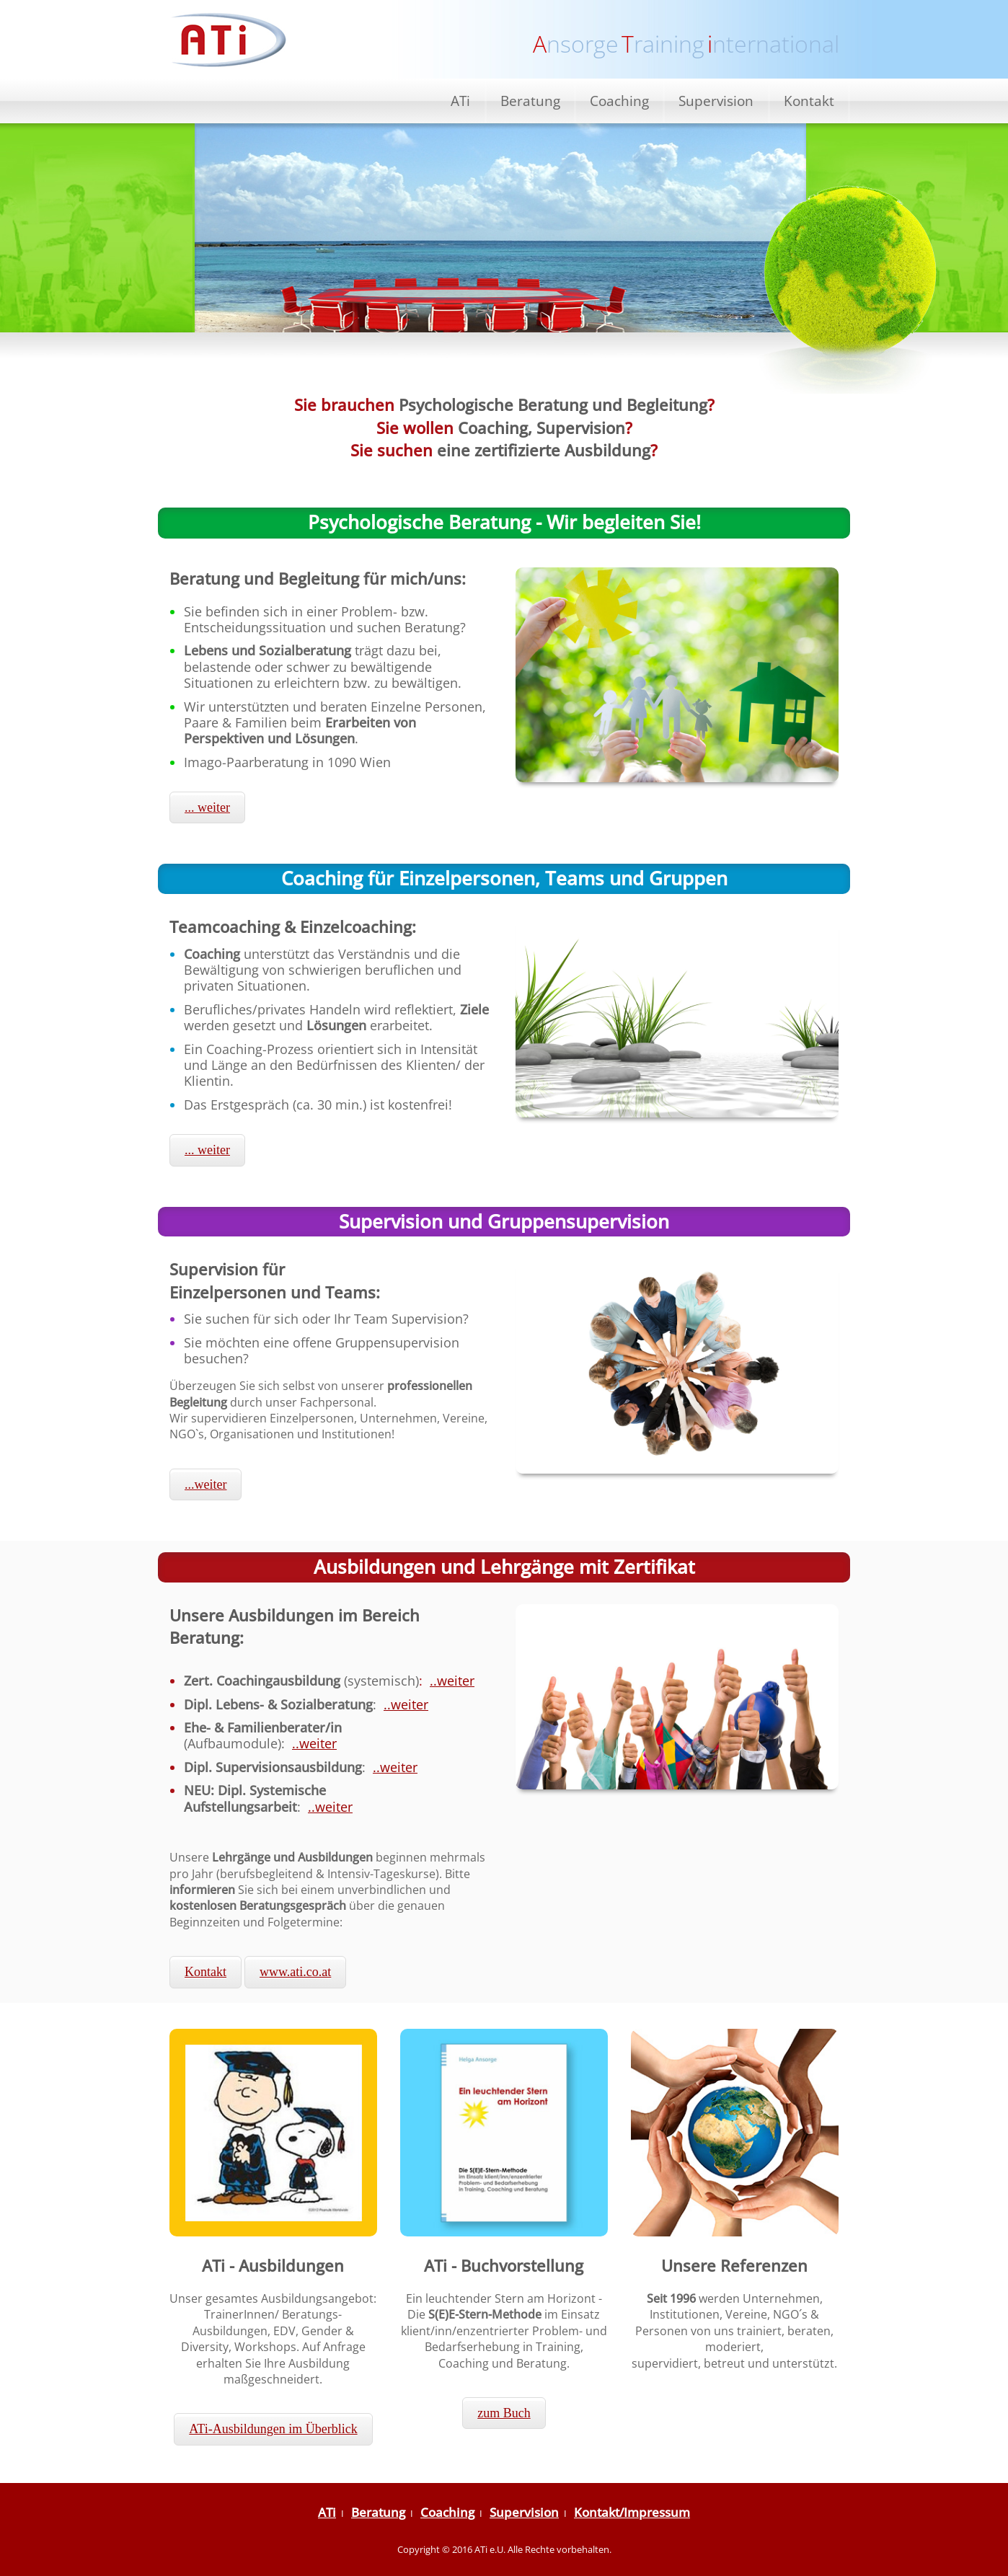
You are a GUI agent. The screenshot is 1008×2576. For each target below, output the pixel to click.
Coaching (619, 100)
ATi (460, 100)
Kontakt (809, 100)
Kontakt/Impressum (632, 2512)
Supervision (715, 100)
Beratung (530, 100)
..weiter (452, 1680)
